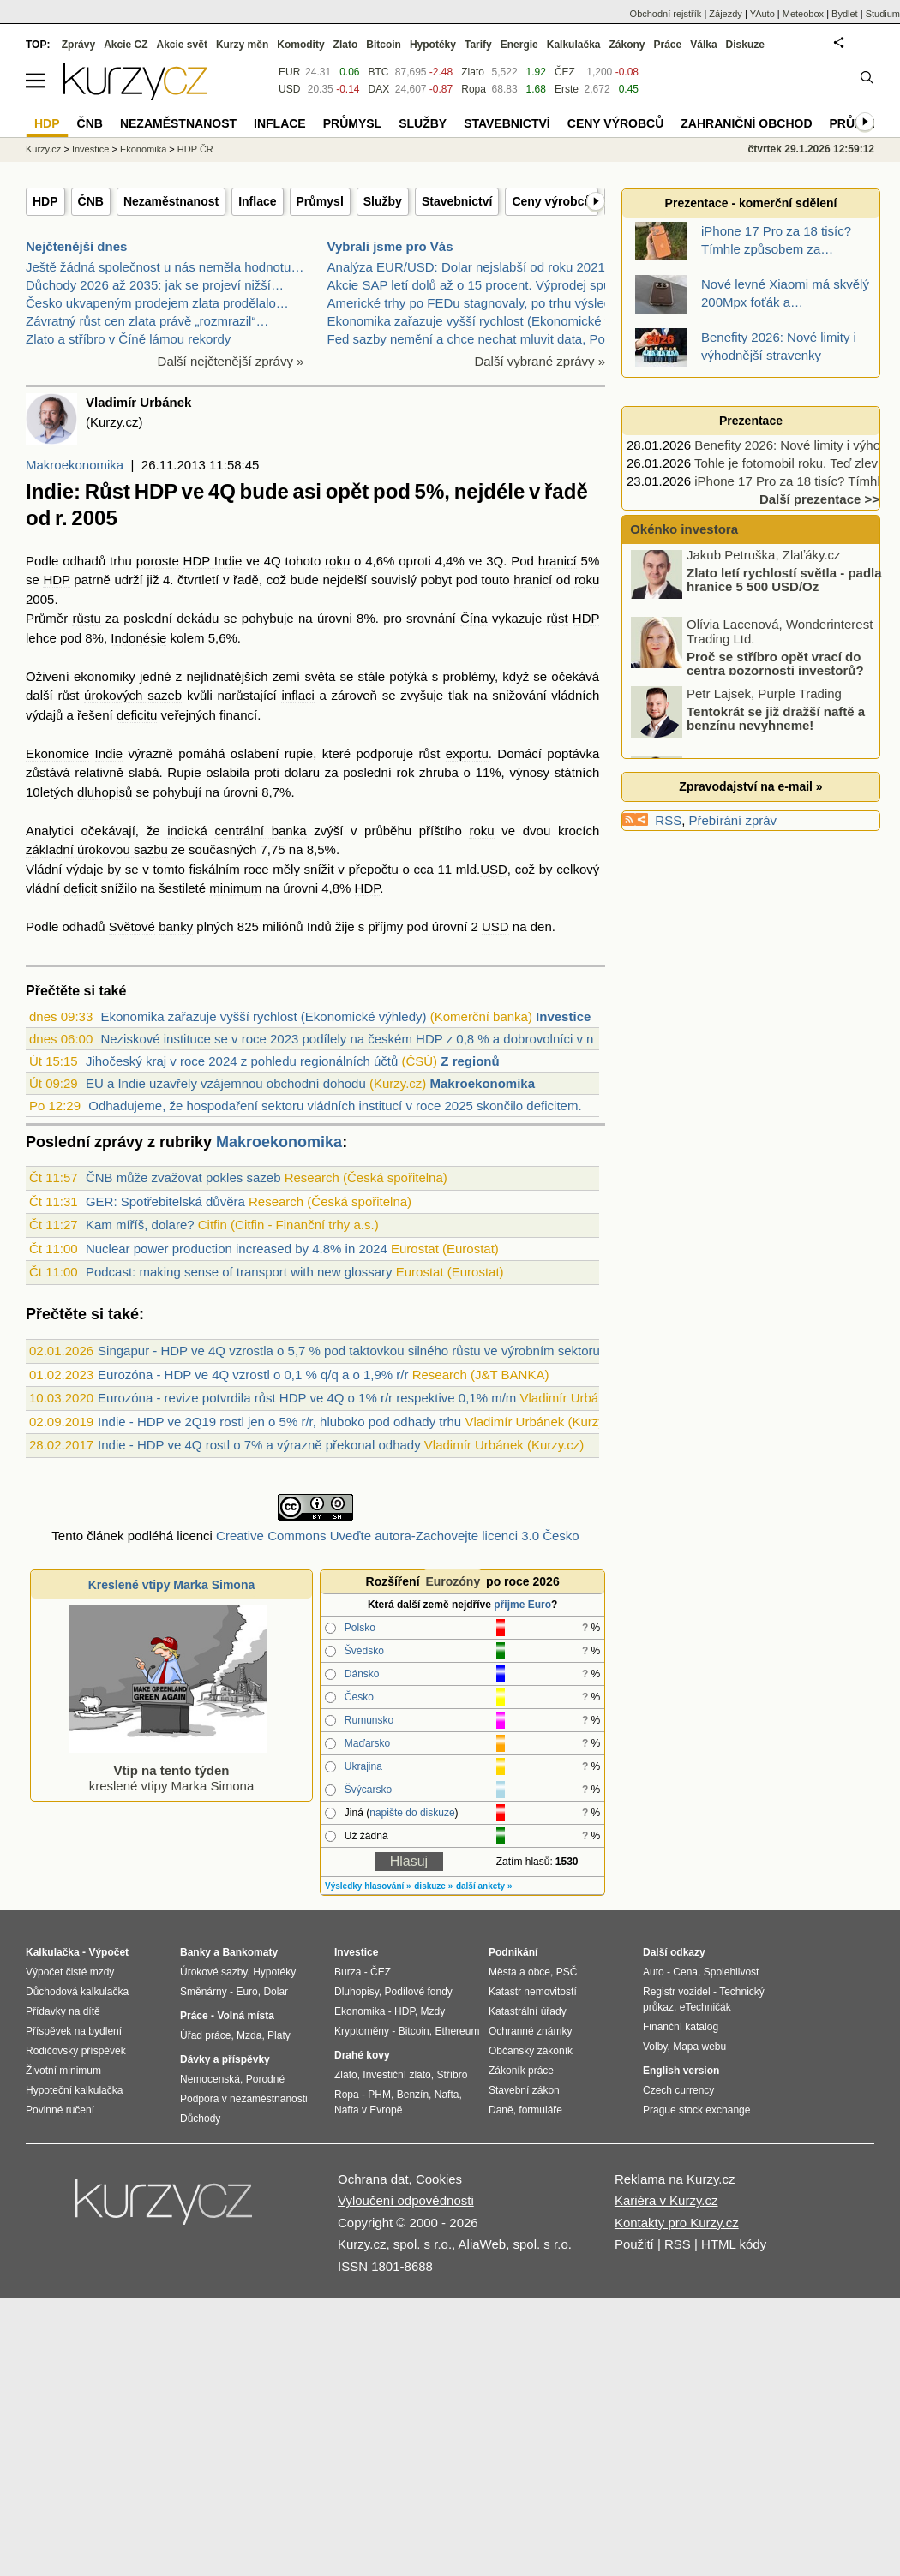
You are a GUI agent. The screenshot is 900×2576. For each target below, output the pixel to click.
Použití (634, 2244)
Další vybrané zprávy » (539, 361)
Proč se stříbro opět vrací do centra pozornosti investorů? (775, 668)
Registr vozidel (677, 1992)
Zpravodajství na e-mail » (750, 786)
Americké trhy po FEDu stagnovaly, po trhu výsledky (476, 303)
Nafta (447, 2095)
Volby (655, 2047)
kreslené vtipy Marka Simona (168, 1770)
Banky (195, 1952)
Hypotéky (433, 45)
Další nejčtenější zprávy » (231, 361)
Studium (883, 14)
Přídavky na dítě (63, 2011)
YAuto (762, 14)
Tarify (478, 45)
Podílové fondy (418, 1992)
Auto (653, 1972)
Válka (703, 45)
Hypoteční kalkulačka (74, 2090)
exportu (467, 753)
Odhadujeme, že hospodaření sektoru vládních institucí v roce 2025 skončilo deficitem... (338, 1105)
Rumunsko (369, 1720)
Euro (246, 1992)
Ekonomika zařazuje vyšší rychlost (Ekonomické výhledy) (263, 1016)
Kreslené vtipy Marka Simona (171, 1585)
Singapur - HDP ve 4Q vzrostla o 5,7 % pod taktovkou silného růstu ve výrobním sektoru (349, 1350)
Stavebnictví (457, 201)
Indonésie (138, 638)
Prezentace (751, 420)
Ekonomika (143, 149)
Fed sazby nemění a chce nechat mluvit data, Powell (477, 339)
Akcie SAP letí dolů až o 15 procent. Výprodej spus (472, 285)
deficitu (137, 715)
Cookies (439, 2179)
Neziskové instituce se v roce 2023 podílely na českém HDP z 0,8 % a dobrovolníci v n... (352, 1038)
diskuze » (433, 1886)
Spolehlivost (731, 1972)
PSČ (567, 1972)
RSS (668, 820)
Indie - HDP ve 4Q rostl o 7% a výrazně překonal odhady (259, 1444)
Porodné (265, 2079)
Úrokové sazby (213, 1972)
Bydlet (844, 14)
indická (187, 830)
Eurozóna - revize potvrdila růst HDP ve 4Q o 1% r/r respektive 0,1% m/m (307, 1397)
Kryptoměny (361, 2031)
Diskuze (745, 45)
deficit (80, 888)
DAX (379, 89)
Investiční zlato (396, 2075)
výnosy (529, 772)
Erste (567, 89)
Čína (474, 618)
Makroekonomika (74, 464)
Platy (279, 2035)
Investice (563, 1016)
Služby (382, 201)
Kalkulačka (574, 45)
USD (493, 869)
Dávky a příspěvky (225, 2059)
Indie (109, 753)
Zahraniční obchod (746, 123)
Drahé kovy (362, 2055)
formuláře (540, 2110)
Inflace (257, 201)
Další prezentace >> (819, 499)
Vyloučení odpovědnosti (406, 2200)
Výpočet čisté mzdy (70, 1972)
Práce (668, 45)
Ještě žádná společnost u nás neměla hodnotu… (164, 267)
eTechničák (705, 2007)
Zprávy (78, 45)
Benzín (413, 2095)
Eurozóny (452, 1581)
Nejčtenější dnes (76, 246)
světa (319, 676)
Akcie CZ (125, 45)
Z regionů (470, 1061)
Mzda (249, 2035)
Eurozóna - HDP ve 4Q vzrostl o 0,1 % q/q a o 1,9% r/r (253, 1374)
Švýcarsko (368, 1790)
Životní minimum (63, 2071)
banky (176, 926)
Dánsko (362, 1674)
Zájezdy (725, 14)
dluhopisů (104, 792)
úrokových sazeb (133, 695)
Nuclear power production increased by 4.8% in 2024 (236, 1248)
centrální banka (260, 830)
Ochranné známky (530, 2031)
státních (577, 772)
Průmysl (320, 201)
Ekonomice (57, 753)
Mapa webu (699, 2047)
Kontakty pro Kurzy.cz (677, 2222)
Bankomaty (250, 1952)
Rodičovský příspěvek (76, 2051)
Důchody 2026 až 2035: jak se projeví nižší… (155, 285)
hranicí (557, 560)
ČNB (91, 201)
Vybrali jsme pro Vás (390, 246)
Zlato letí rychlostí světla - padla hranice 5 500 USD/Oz (784, 584)
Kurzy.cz (43, 149)
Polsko (360, 1628)
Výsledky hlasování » (368, 1886)
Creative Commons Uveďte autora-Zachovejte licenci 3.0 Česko (397, 1535)
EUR (289, 72)
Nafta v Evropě (368, 2110)
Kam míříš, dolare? (140, 1224)
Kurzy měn (242, 45)
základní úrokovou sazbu (97, 849)
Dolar (275, 1992)
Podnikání (513, 1952)
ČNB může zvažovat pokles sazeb (183, 1177)
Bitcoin (383, 45)
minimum (235, 888)
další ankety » (484, 1886)
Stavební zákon (524, 2090)
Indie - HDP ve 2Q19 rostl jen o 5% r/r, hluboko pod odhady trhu (279, 1421)
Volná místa (245, 2016)
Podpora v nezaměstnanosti (244, 2099)
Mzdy (433, 2011)
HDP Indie (213, 560)
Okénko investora (682, 529)
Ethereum (457, 2031)
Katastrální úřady (528, 2011)
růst (557, 618)
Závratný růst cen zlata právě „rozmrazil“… (147, 321)
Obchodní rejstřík (666, 14)
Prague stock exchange (696, 2110)
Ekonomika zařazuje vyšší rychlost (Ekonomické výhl (477, 321)
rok (406, 772)
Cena (685, 1972)
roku (337, 560)
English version (681, 2071)
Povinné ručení (60, 2110)
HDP (45, 201)
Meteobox (803, 14)
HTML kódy (733, 2244)
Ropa (473, 89)
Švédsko (364, 1651)
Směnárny (203, 1992)
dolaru (302, 772)
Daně (501, 2110)
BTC (379, 72)
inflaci (297, 695)
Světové (132, 926)
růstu (86, 618)
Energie (519, 45)
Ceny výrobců (551, 201)
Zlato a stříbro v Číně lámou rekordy (128, 339)
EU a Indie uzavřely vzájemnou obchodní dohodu (226, 1083)
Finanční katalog (680, 2027)
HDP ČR (195, 149)
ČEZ (565, 72)
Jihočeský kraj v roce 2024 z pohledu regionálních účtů (242, 1061)
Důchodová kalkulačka (77, 1992)
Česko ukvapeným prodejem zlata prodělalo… (157, 303)
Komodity (300, 45)
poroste (157, 560)
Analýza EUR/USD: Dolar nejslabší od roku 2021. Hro (480, 267)
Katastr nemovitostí (533, 1992)
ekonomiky (104, 676)
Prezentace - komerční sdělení (751, 203)
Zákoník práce (521, 2071)
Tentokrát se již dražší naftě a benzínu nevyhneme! (776, 723)
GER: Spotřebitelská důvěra (165, 1201)
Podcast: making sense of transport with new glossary (239, 1271)
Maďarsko (367, 1743)
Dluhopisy (356, 1992)
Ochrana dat (373, 2179)
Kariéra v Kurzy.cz (666, 2200)
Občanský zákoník (531, 2051)
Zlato (472, 72)
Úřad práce (205, 2035)
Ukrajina (363, 1766)
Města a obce (519, 1972)
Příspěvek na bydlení (74, 2031)
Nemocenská (210, 2079)
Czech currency (678, 2090)
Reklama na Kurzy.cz (675, 2179)
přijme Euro (522, 1605)
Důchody (200, 2119)
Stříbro (451, 2075)
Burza (347, 1972)
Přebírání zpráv (733, 820)
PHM (379, 2095)
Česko (359, 1697)
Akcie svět (182, 45)
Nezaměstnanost (171, 201)
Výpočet (108, 1952)
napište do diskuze (411, 1813)
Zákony (627, 45)
